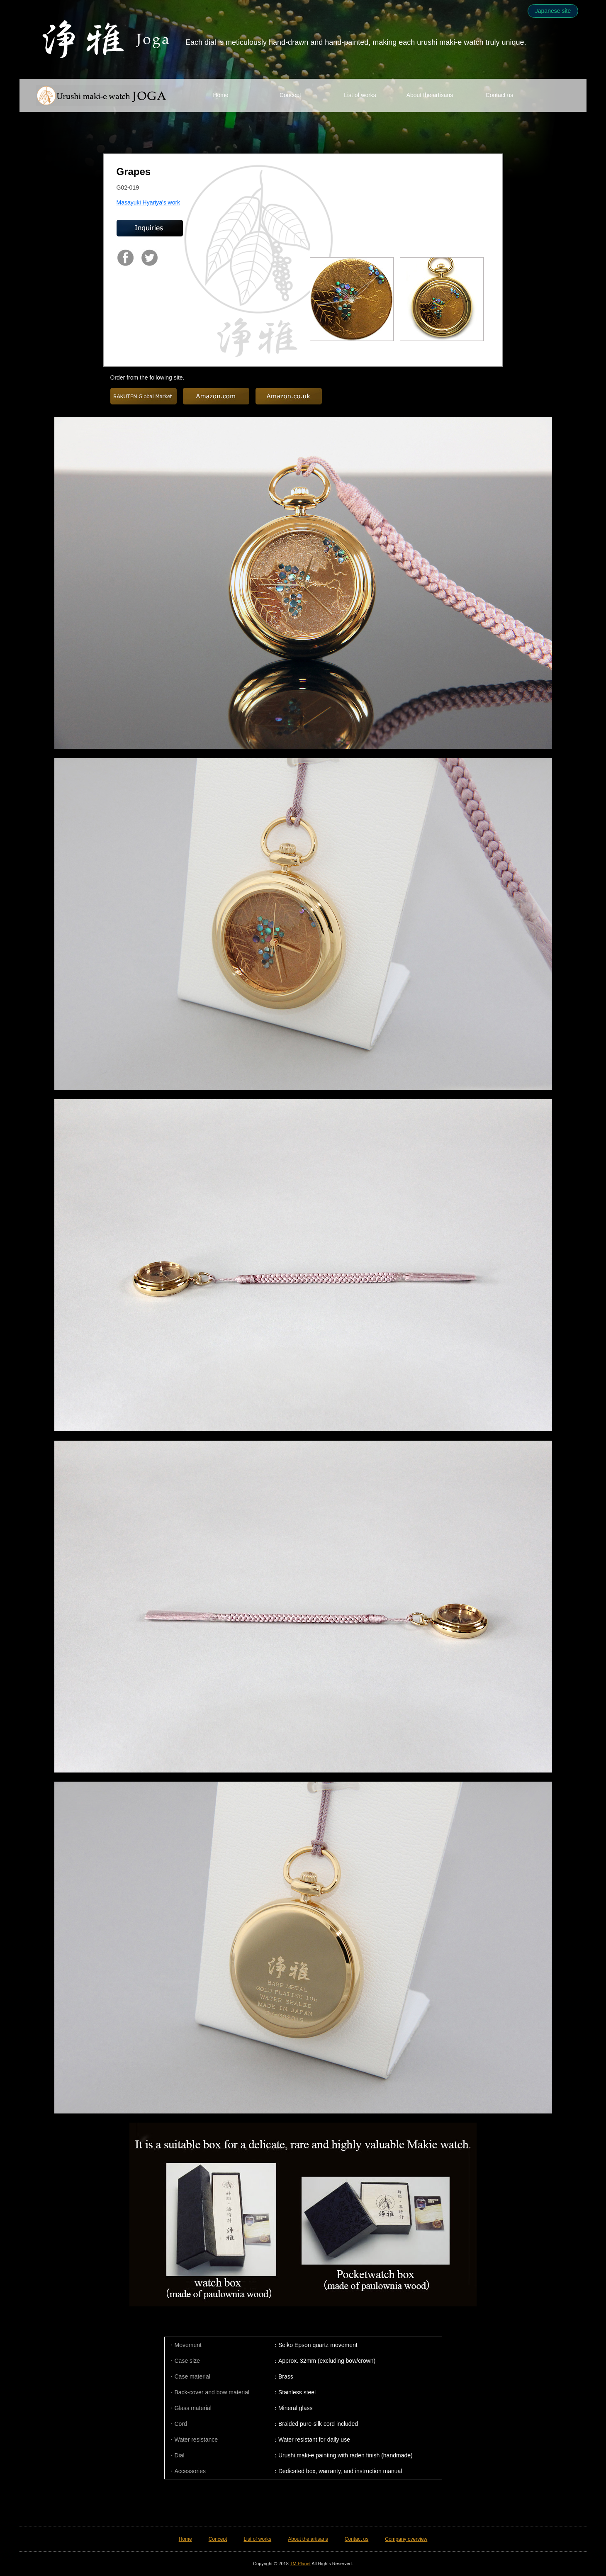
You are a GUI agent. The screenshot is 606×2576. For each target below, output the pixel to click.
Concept (290, 95)
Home (220, 95)
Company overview (406, 2539)
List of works (360, 95)
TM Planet (300, 2563)
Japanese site (553, 10)
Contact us (500, 95)
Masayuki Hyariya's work (148, 202)
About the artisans (429, 95)
